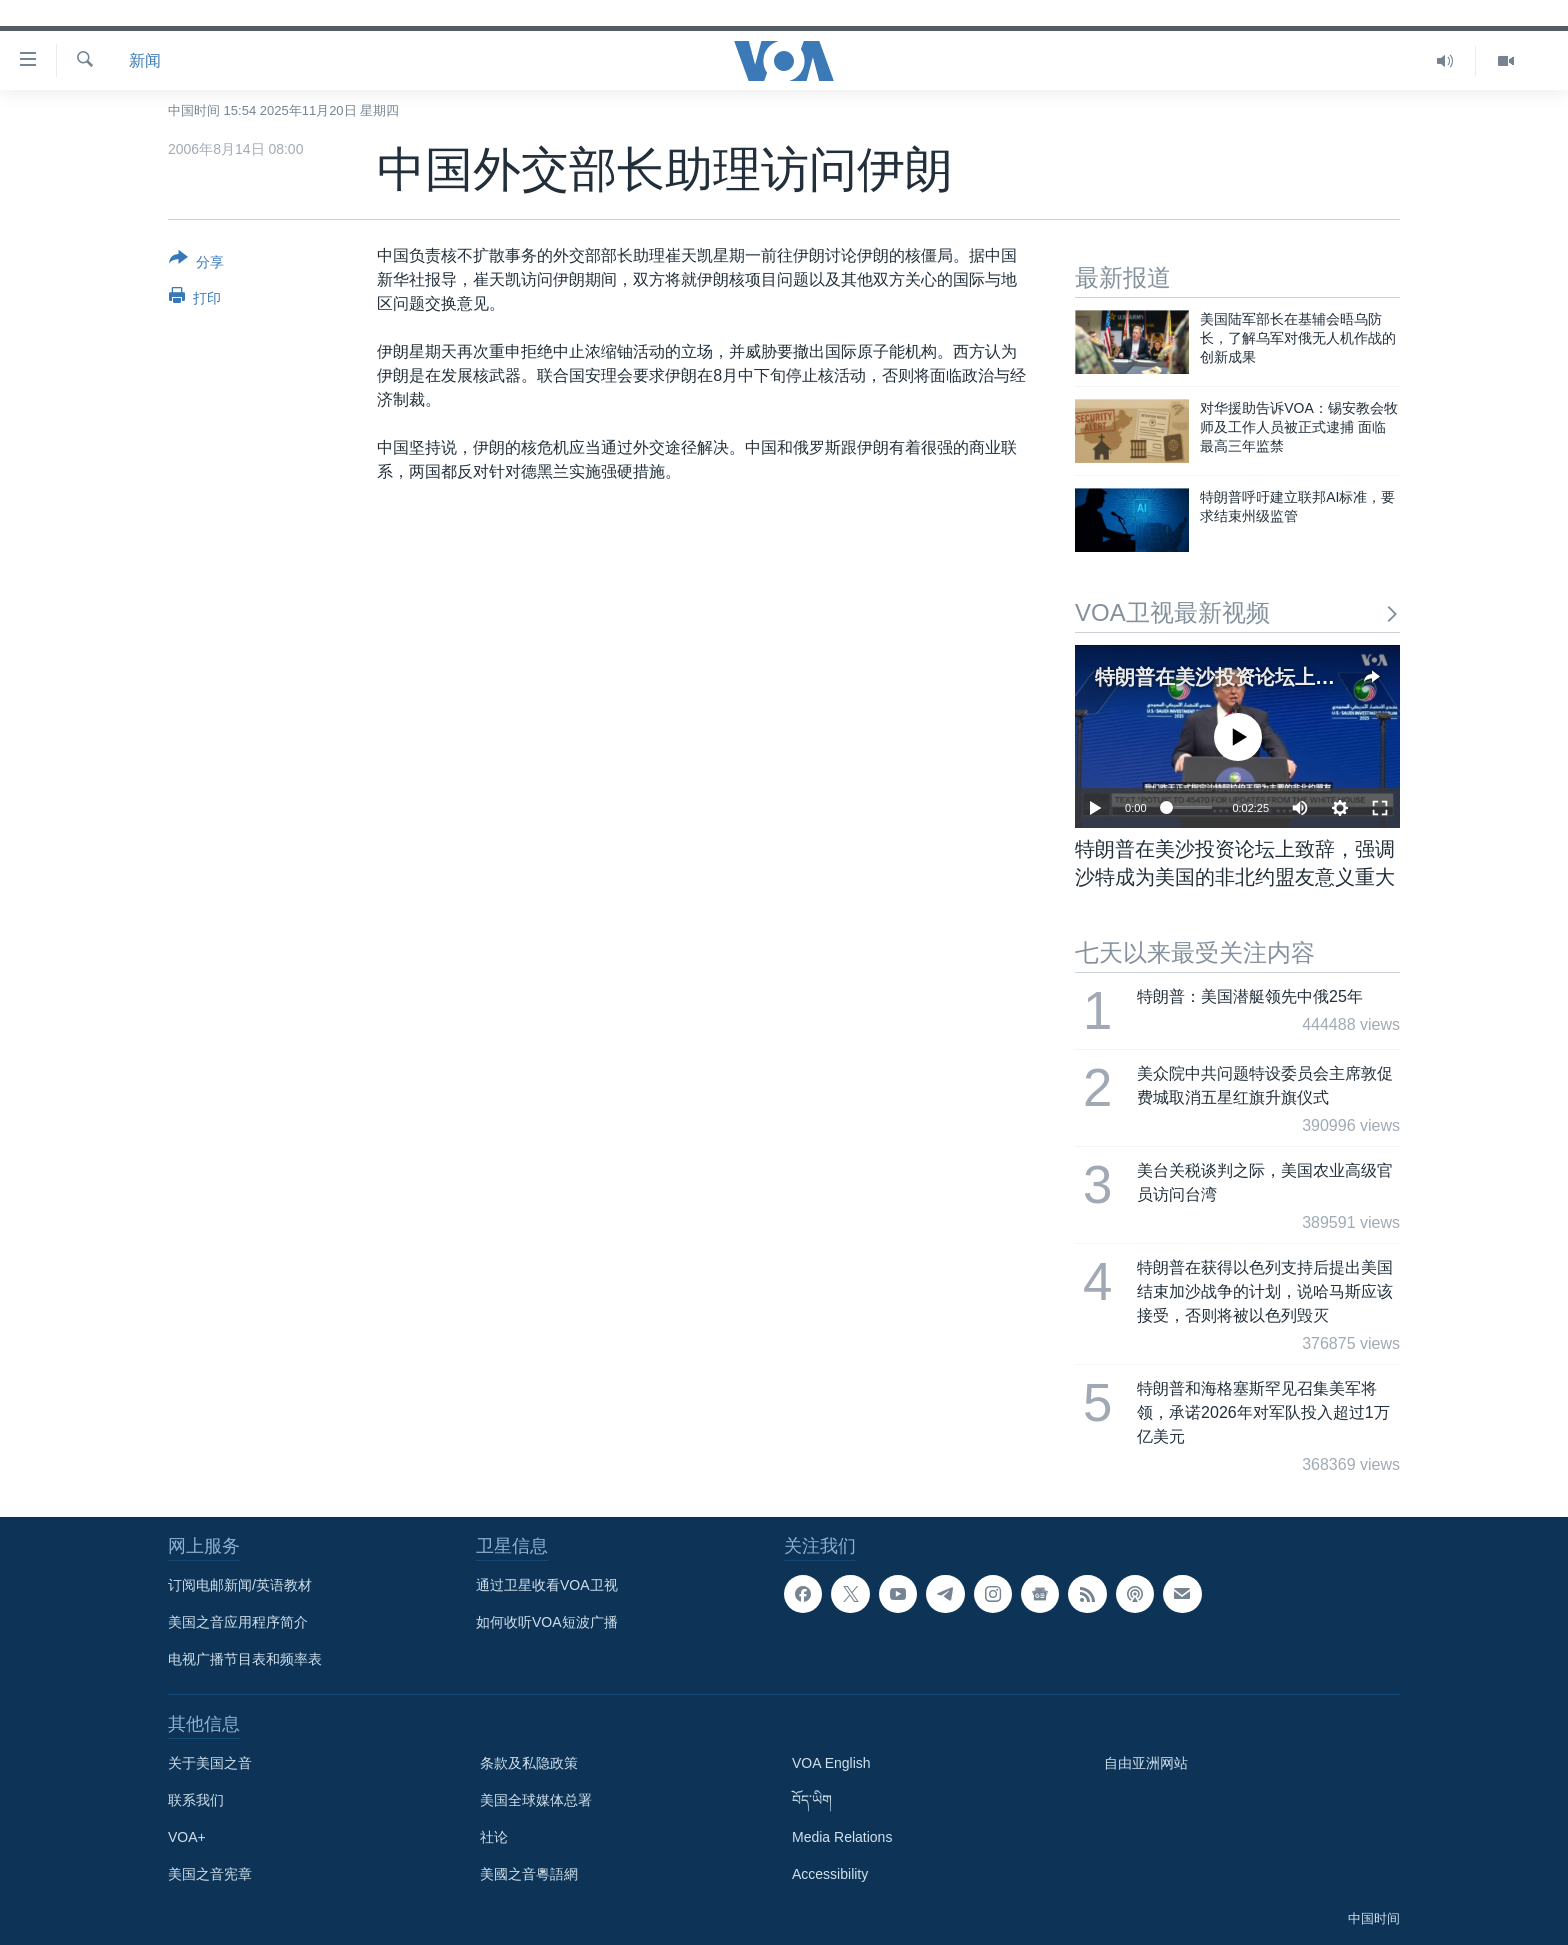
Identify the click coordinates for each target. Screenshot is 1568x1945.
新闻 (145, 60)
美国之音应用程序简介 (238, 1622)
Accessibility (830, 1874)
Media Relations (842, 1837)
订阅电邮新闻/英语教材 (240, 1585)
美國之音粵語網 (529, 1874)
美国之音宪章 (210, 1874)
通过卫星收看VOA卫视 (547, 1585)
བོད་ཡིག (812, 1800)
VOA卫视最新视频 (1237, 612)
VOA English (831, 1763)
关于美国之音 (210, 1763)
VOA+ (187, 1837)
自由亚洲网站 (1146, 1763)
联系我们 (196, 1800)
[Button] (196, 264)
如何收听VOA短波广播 (547, 1622)
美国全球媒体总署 (536, 1800)
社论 (494, 1837)
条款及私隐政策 (529, 1763)
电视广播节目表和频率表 (245, 1659)
